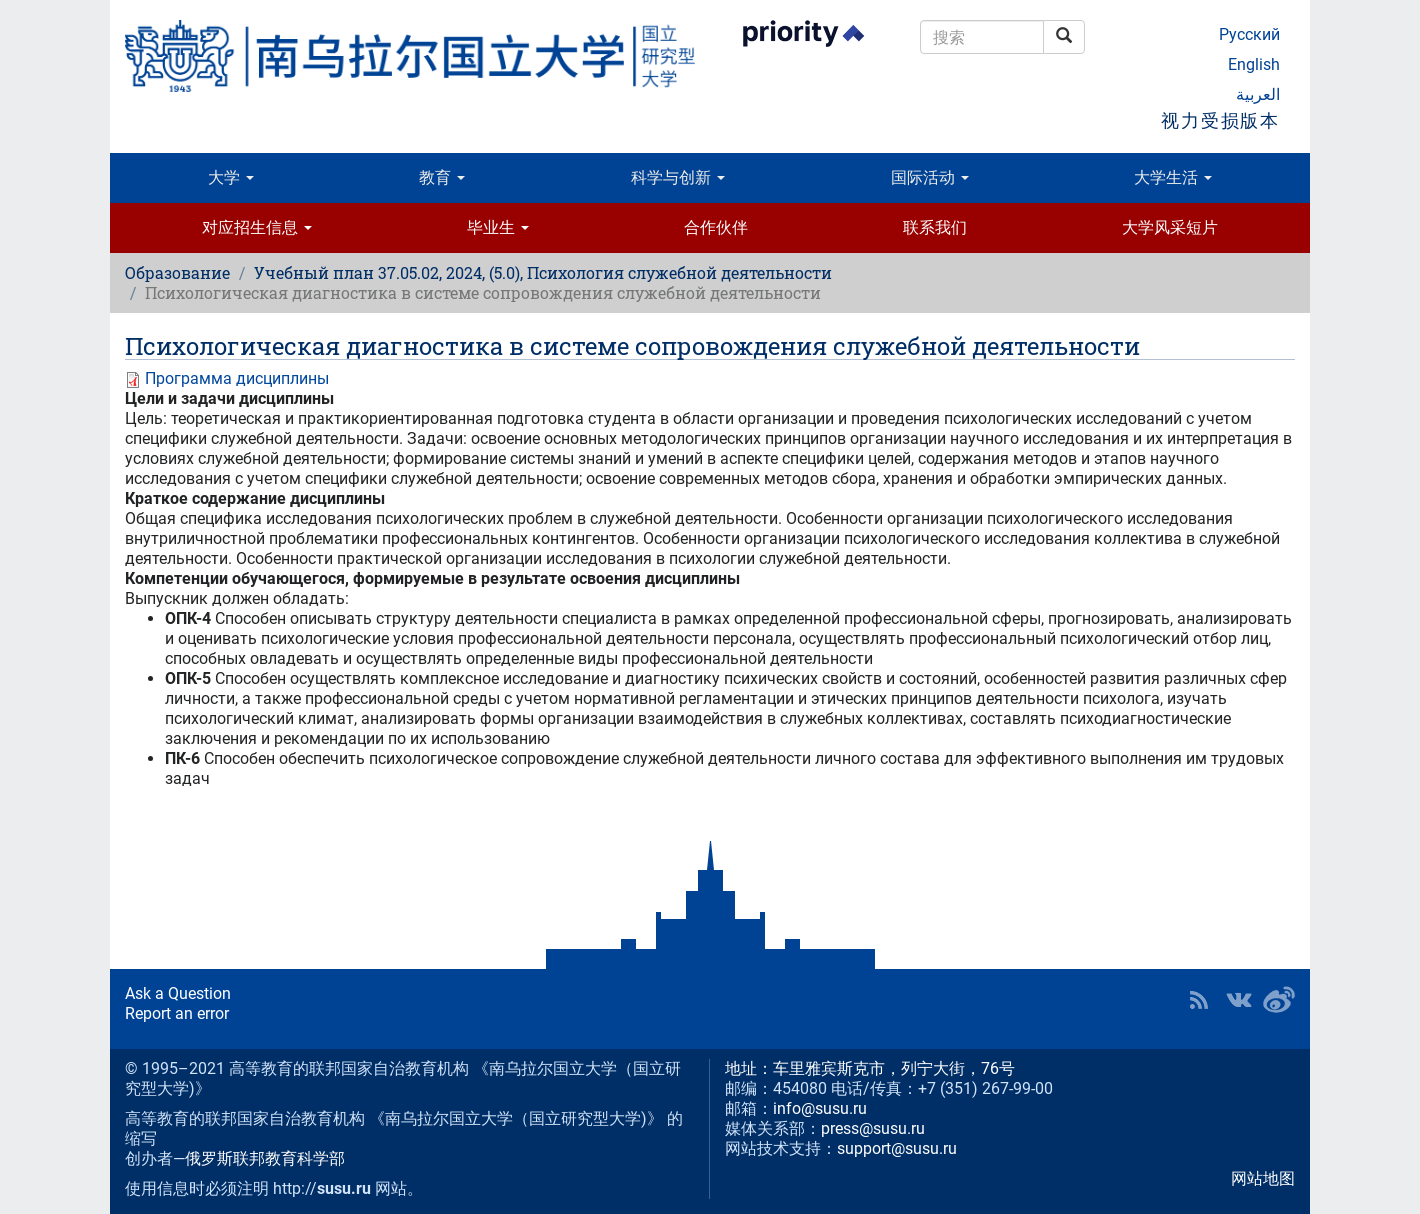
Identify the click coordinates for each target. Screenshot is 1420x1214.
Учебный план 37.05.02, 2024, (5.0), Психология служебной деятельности (543, 272)
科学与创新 (678, 177)
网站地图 (1263, 1178)
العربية (1258, 94)
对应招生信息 (257, 227)
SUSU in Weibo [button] (1279, 1000)
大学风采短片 (1170, 227)
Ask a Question (178, 993)
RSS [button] (1199, 1000)
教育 (442, 177)
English (1254, 64)
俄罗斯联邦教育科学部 (265, 1158)
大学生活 (1173, 177)
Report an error (177, 1013)
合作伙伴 (716, 227)
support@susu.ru (897, 1148)
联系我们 (935, 227)
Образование (177, 272)
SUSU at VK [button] (1239, 1000)
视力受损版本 (1220, 120)
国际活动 (930, 177)
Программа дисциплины (237, 378)
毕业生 (498, 227)
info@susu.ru (820, 1108)
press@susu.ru (873, 1128)
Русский (1249, 34)
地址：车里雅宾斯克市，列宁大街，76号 (870, 1068)
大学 (231, 177)
